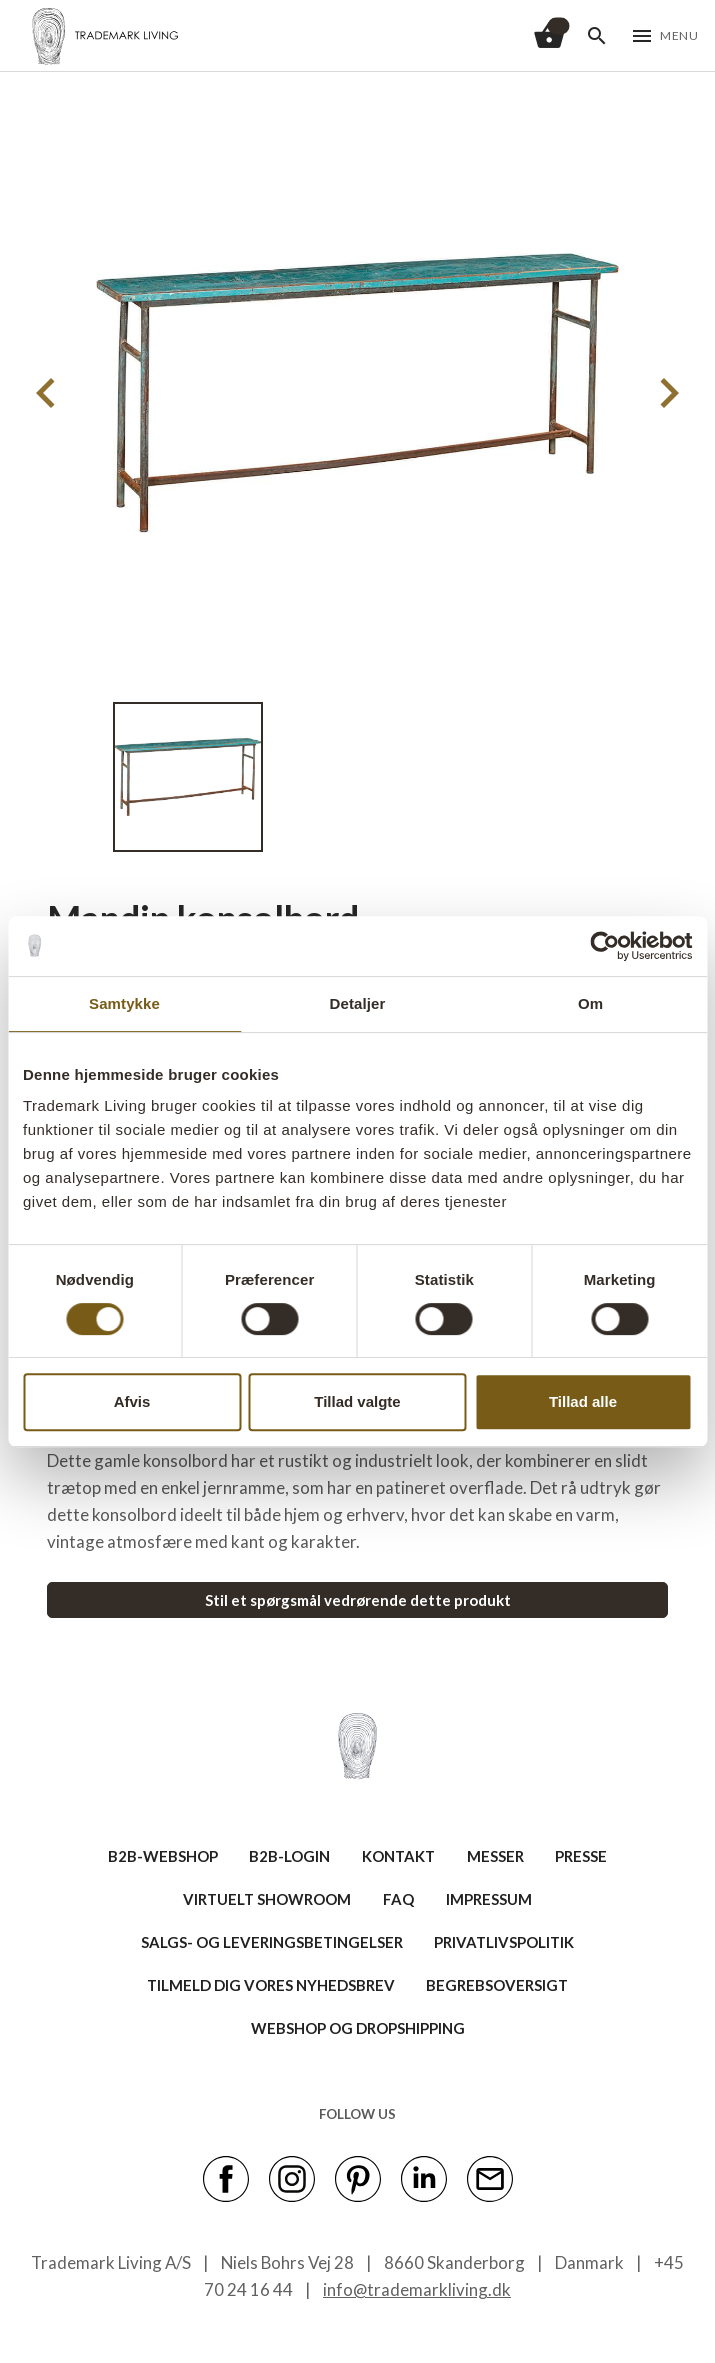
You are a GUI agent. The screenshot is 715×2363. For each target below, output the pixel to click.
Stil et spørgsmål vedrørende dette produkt (358, 1600)
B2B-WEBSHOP (163, 1856)
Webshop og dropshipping (358, 2028)
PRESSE (581, 1856)
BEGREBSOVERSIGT (497, 1985)
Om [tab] (590, 1003)
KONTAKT (398, 1856)
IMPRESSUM (489, 1899)
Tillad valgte (357, 1401)
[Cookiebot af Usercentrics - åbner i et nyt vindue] (604, 946)
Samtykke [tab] (124, 1003)
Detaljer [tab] (358, 1003)
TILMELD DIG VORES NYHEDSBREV (271, 1985)
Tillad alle (583, 1401)
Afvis (132, 1401)
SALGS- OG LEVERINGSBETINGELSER (272, 1942)
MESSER (495, 1856)
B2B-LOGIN (289, 1856)
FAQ (398, 1899)
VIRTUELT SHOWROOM (267, 1899)
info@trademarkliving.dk (417, 2289)
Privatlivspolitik (504, 1942)
